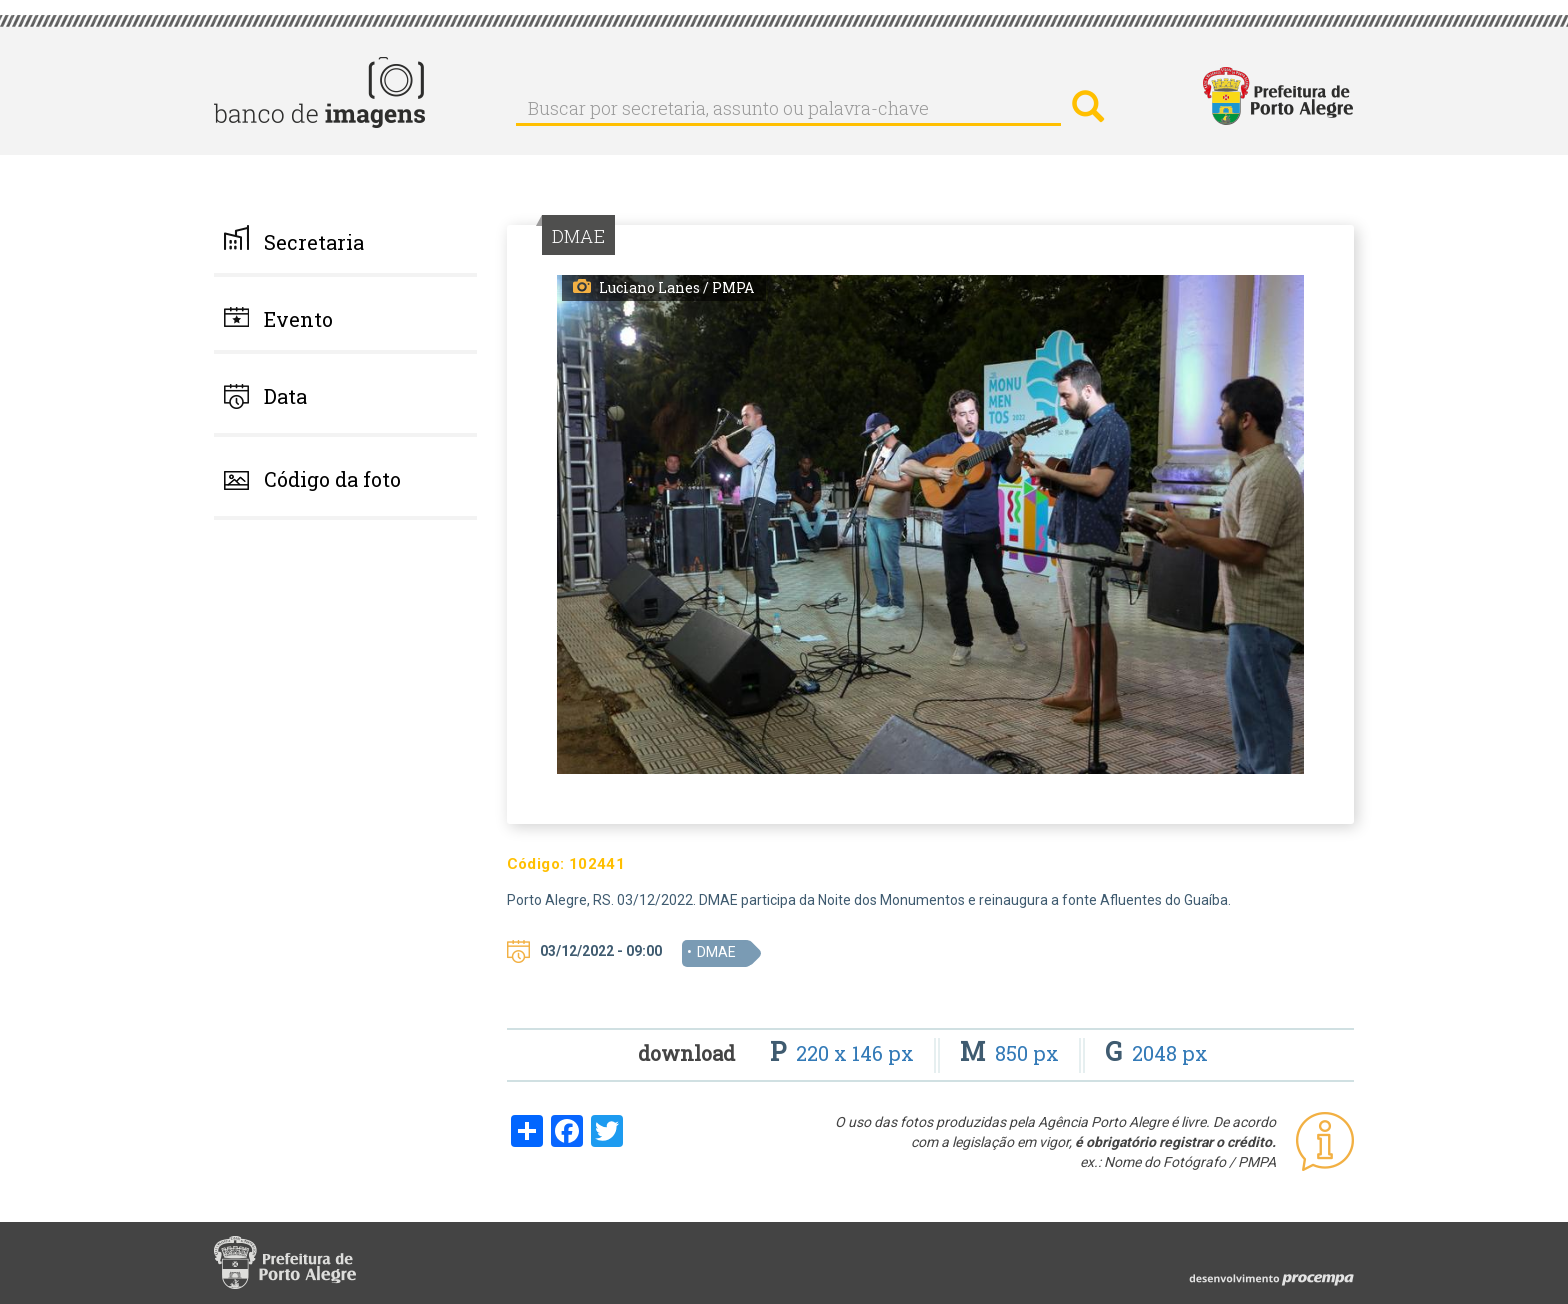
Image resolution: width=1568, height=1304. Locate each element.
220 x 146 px (844, 1053)
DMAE (716, 952)
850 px (1012, 1053)
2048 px (1156, 1053)
